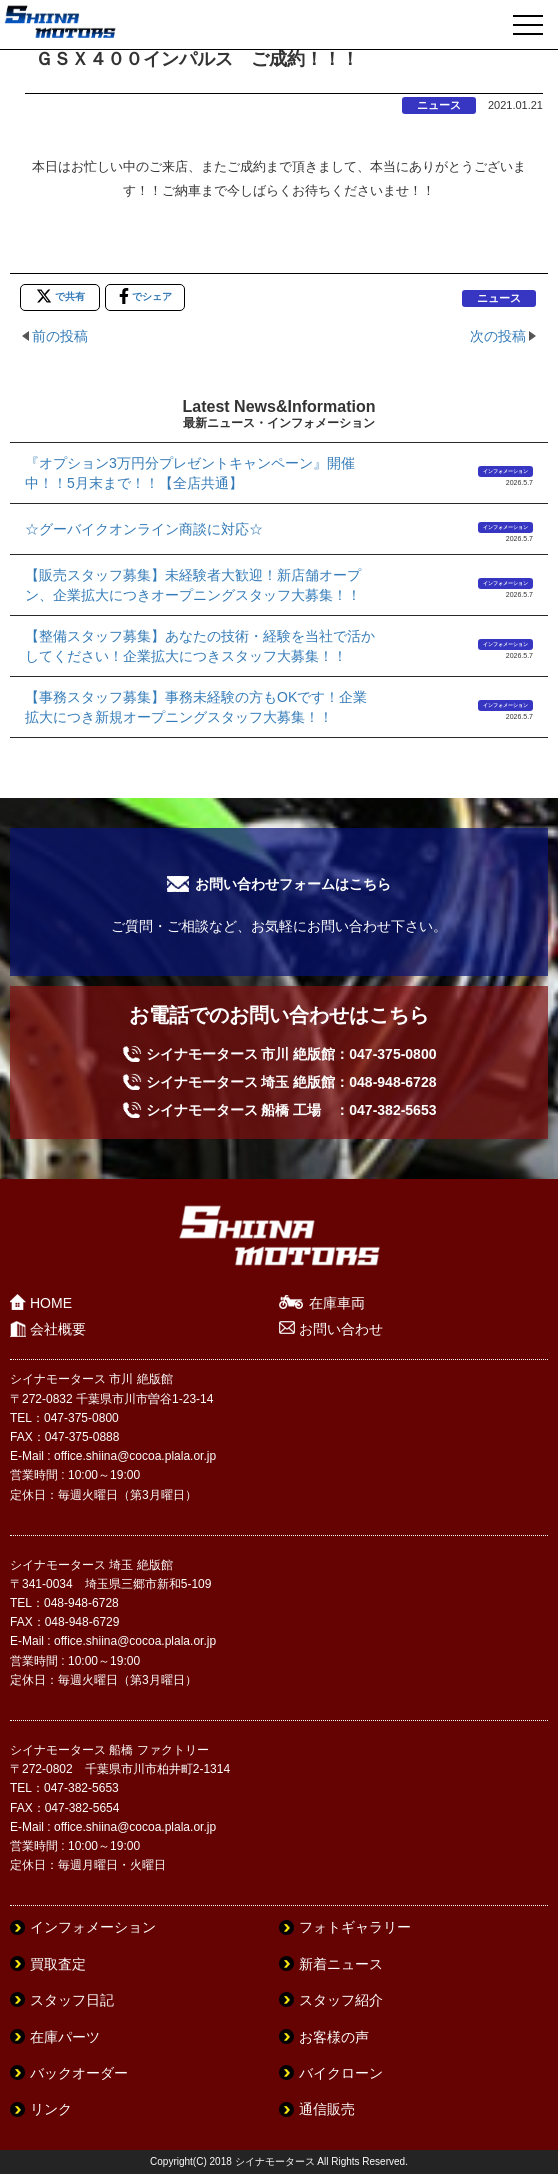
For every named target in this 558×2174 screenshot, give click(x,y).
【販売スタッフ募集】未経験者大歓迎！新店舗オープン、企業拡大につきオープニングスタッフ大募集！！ (193, 585)
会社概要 (58, 1329)
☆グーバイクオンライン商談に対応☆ (144, 529)
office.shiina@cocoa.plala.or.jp (135, 1456)
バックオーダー (79, 2073)
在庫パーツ (65, 2037)
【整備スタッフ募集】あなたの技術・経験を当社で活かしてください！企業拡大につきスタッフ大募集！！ (200, 646)
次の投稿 (498, 336)
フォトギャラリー (355, 1927)
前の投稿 (60, 336)
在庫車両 (337, 1303)
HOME (51, 1303)
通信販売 (327, 2109)
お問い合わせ (341, 1329)
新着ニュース (341, 1964)
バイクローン (341, 2073)
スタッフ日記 (72, 2000)
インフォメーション (505, 471)
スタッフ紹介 (341, 2000)
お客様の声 (334, 2037)
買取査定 (58, 1964)
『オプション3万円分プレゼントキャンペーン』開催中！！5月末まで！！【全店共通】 (190, 473)
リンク (51, 2109)
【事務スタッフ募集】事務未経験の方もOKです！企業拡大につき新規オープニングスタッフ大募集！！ (196, 707)
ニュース (439, 105)
